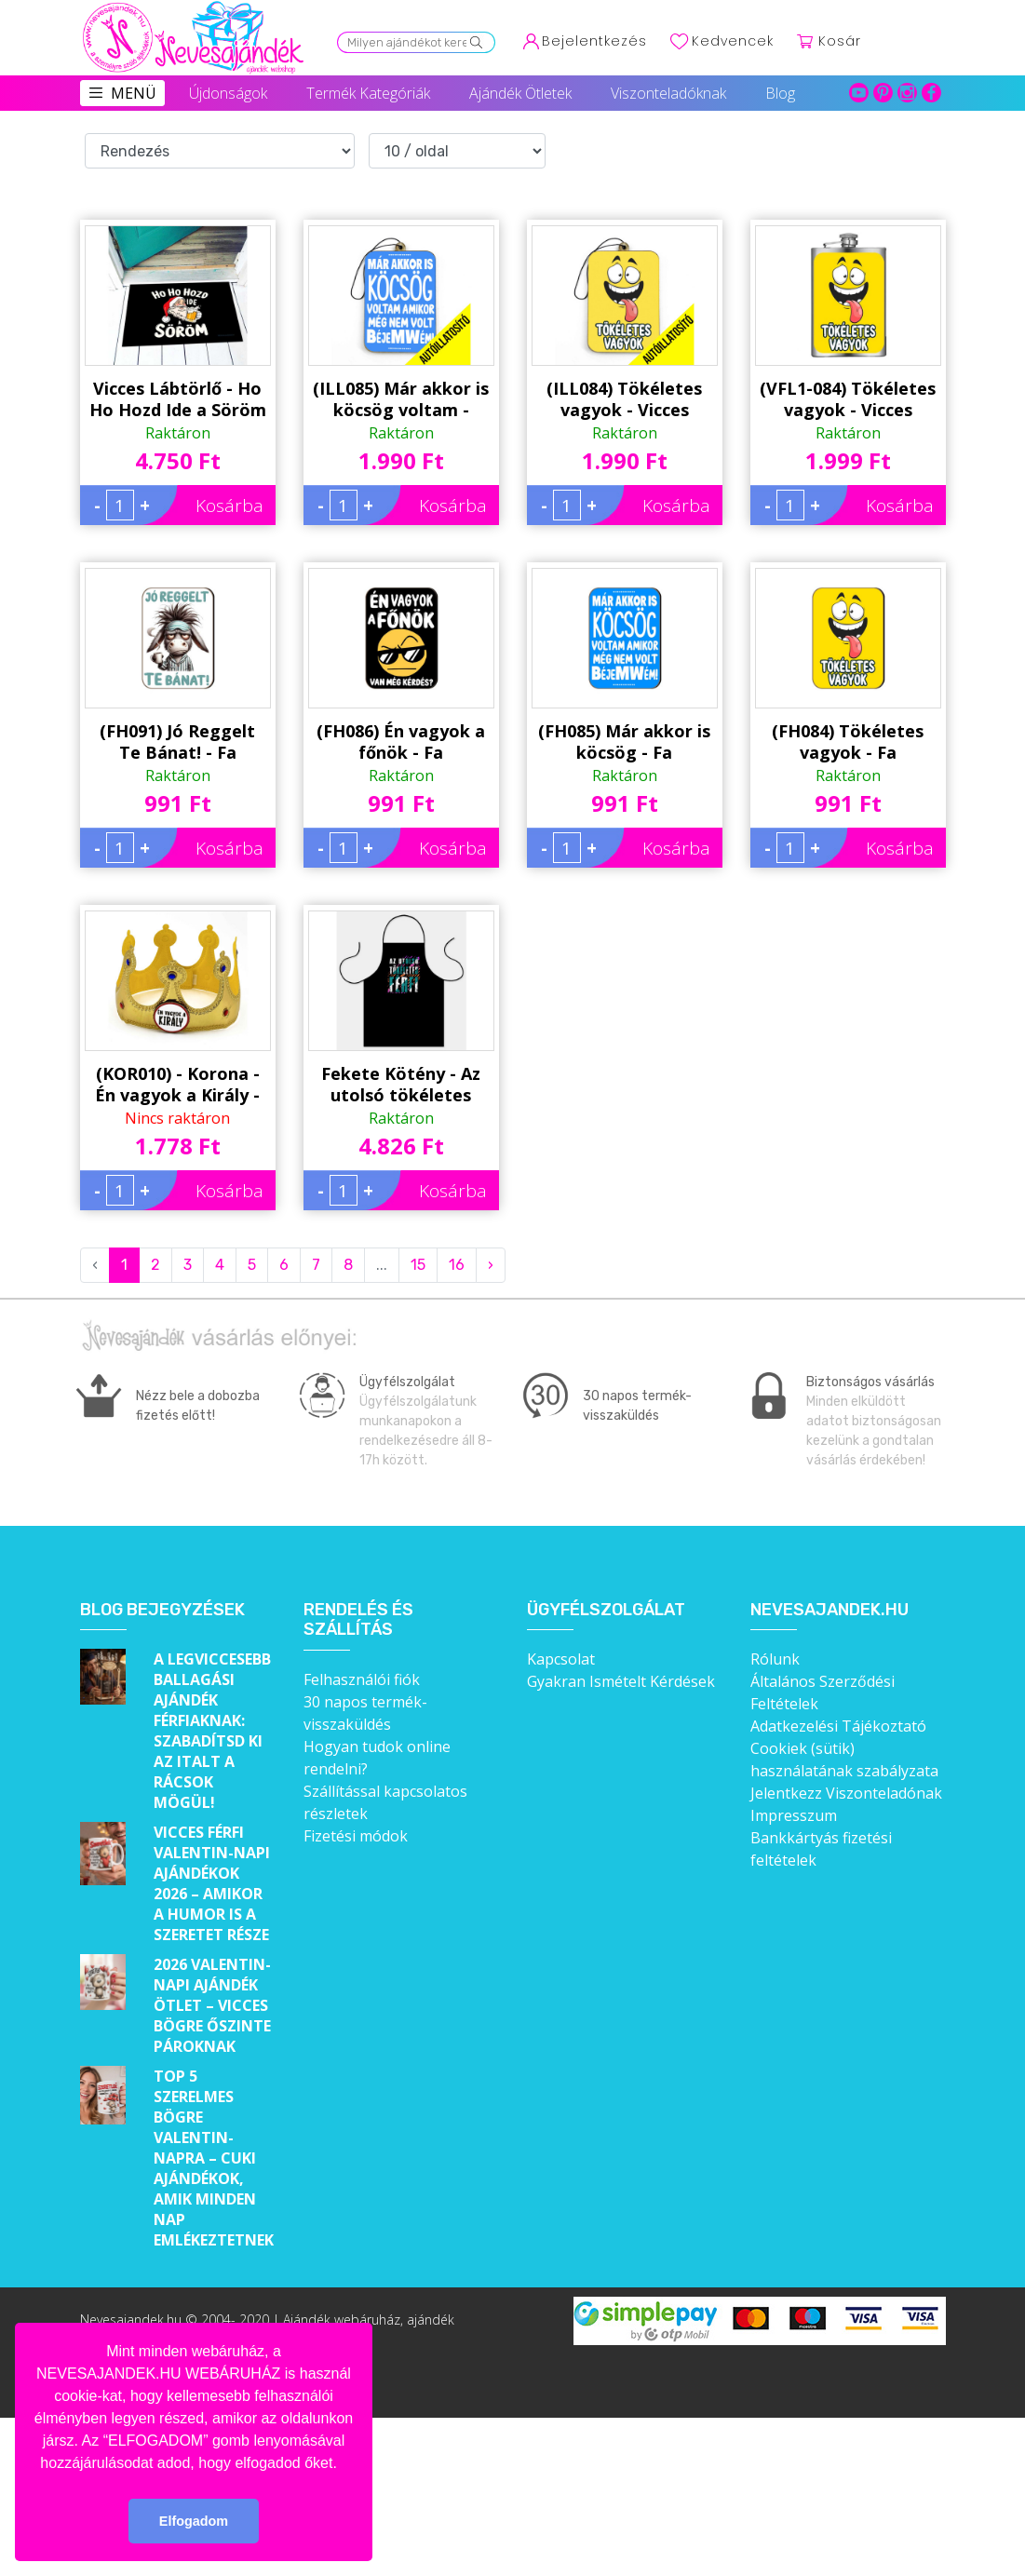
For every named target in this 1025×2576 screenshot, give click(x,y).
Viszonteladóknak (668, 93)
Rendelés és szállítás (358, 1620)
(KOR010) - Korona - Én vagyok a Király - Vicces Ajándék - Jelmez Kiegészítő (177, 1084)
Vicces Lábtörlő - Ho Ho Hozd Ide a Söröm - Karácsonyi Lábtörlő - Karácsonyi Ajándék (177, 399)
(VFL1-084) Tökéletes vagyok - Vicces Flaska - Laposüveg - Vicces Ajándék (848, 399)
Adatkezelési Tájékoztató (838, 1726)
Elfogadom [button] (193, 2521)
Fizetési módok (355, 1836)
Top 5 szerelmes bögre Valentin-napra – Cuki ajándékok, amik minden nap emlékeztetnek (214, 2158)
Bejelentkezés (594, 41)
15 (418, 1265)
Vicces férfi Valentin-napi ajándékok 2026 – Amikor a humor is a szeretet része (212, 1883)
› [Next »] (490, 1265)
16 (457, 1265)
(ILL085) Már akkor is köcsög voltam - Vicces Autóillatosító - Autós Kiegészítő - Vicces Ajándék (401, 399)
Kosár (839, 41)
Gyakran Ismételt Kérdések (621, 1681)
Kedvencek (733, 41)
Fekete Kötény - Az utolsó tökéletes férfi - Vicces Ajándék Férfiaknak (401, 1084)
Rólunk (775, 1659)
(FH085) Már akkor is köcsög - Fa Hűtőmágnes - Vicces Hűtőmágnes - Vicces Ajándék (624, 742)
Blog (780, 93)
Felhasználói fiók (361, 1679)
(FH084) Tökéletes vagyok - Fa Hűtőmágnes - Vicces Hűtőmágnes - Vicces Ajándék (848, 742)
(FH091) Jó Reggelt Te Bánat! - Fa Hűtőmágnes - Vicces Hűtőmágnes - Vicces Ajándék (177, 742)
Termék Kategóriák (368, 93)
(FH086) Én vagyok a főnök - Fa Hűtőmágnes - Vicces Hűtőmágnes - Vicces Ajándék (401, 742)
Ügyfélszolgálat (606, 1610)
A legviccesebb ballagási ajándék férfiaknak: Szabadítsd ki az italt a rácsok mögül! (212, 1731)
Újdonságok (228, 93)
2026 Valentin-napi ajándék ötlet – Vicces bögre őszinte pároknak (212, 2005)
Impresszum (793, 1815)
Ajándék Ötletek (520, 93)
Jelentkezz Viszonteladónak (846, 1793)
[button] (343, 2464)
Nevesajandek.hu (829, 1610)
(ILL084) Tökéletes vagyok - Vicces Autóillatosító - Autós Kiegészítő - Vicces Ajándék (624, 399)
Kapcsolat (561, 1659)
